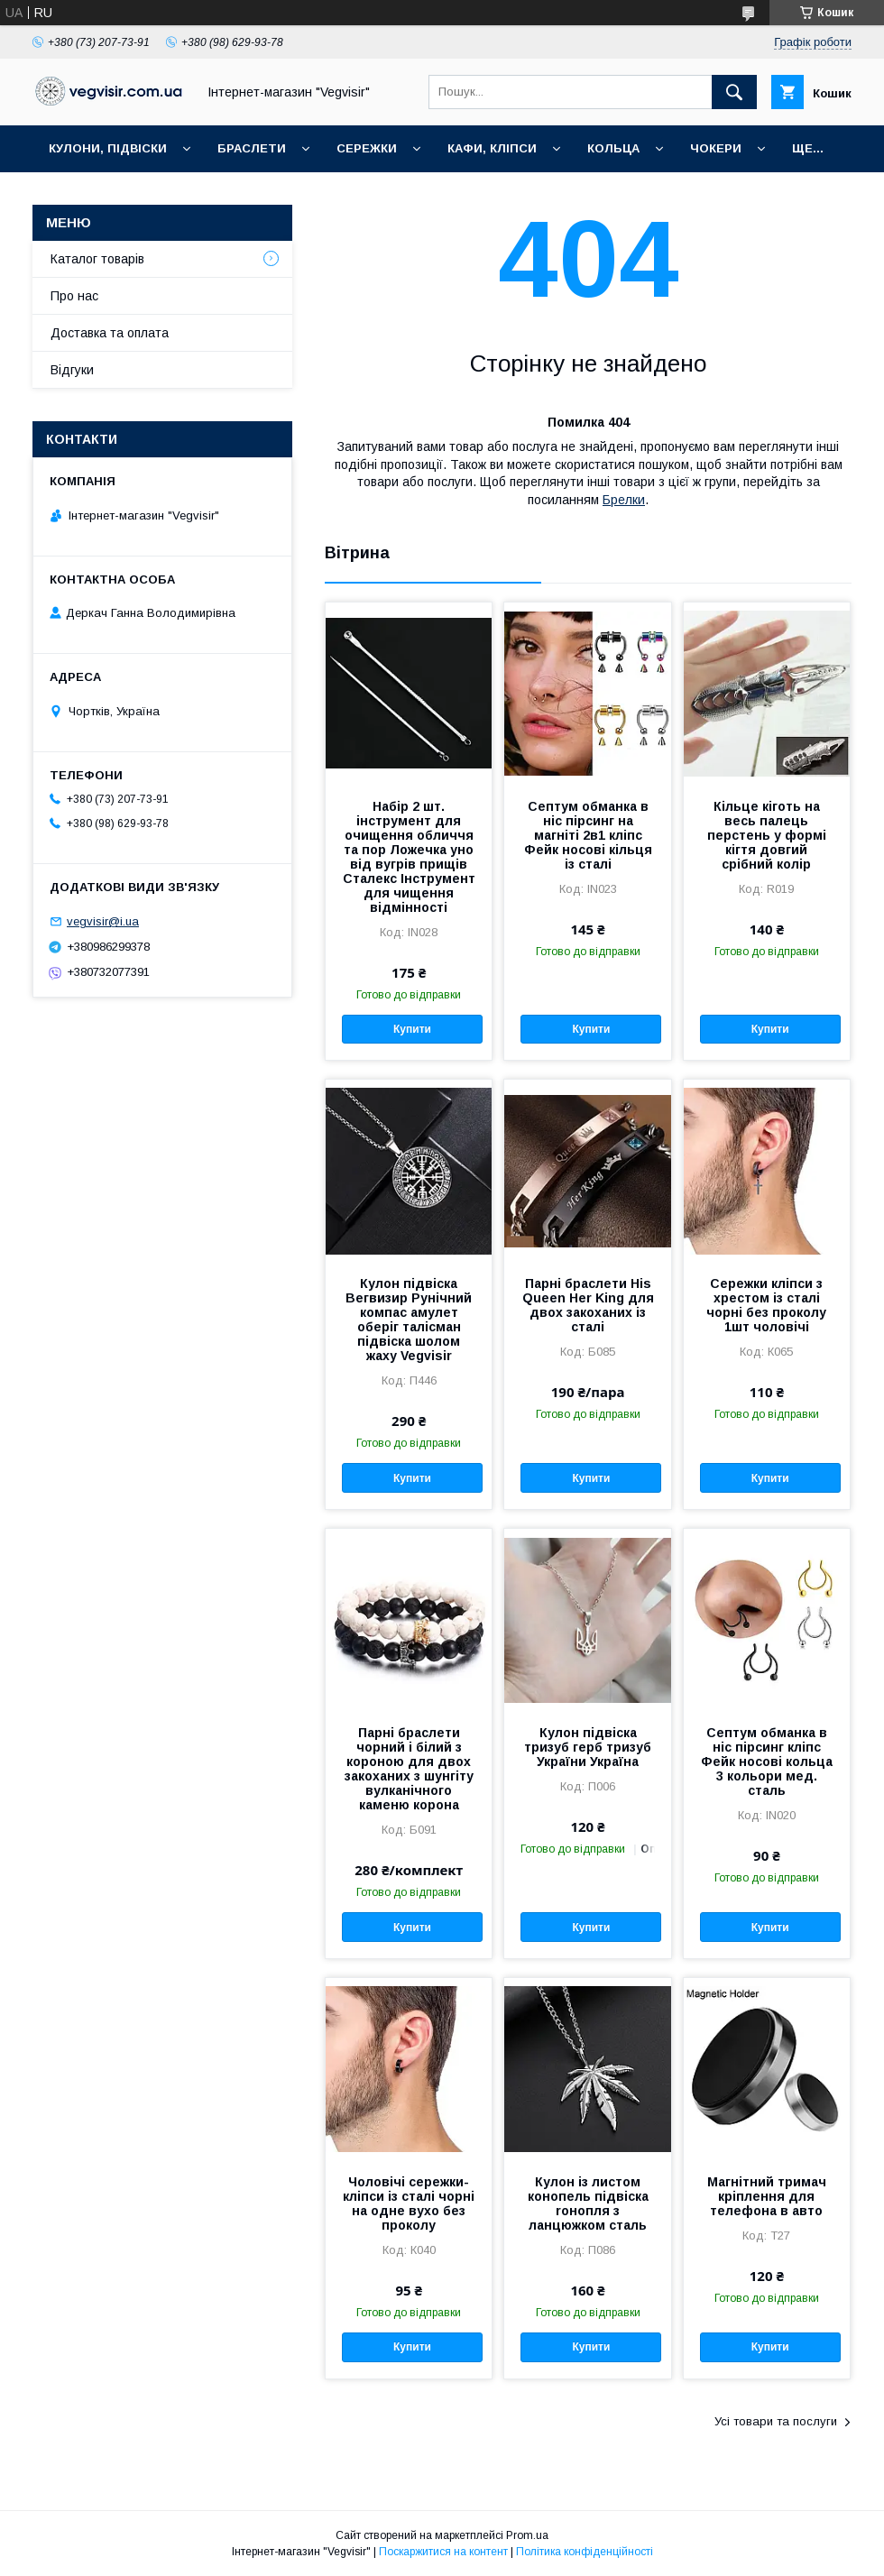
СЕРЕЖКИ (366, 148)
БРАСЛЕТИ (251, 148)
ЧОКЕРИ (715, 148)
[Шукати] (734, 92)
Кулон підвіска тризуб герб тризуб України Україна (587, 1747)
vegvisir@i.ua (103, 921)
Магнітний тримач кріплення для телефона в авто (766, 2196)
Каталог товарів (97, 259)
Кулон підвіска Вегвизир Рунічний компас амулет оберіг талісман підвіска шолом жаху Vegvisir (408, 1319)
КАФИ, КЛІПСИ (492, 148)
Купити (412, 1029)
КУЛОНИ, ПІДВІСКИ (108, 148)
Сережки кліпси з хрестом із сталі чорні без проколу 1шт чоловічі (766, 1305)
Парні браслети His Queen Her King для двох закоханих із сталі (588, 1305)
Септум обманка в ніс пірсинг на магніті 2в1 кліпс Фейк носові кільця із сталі (588, 835)
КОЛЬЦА (613, 148)
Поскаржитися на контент (443, 2551)
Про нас (74, 296)
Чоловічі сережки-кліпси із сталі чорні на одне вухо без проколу (408, 2203)
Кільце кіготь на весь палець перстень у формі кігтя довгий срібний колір (766, 835)
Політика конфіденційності (584, 2551)
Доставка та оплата (110, 333)
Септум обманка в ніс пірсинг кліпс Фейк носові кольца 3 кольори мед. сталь (767, 1761)
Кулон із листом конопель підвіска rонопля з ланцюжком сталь (588, 2203)
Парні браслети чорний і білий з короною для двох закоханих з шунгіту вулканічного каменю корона (409, 1768)
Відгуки (72, 370)
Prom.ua (527, 2535)
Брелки (624, 499)
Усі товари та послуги (775, 2421)
